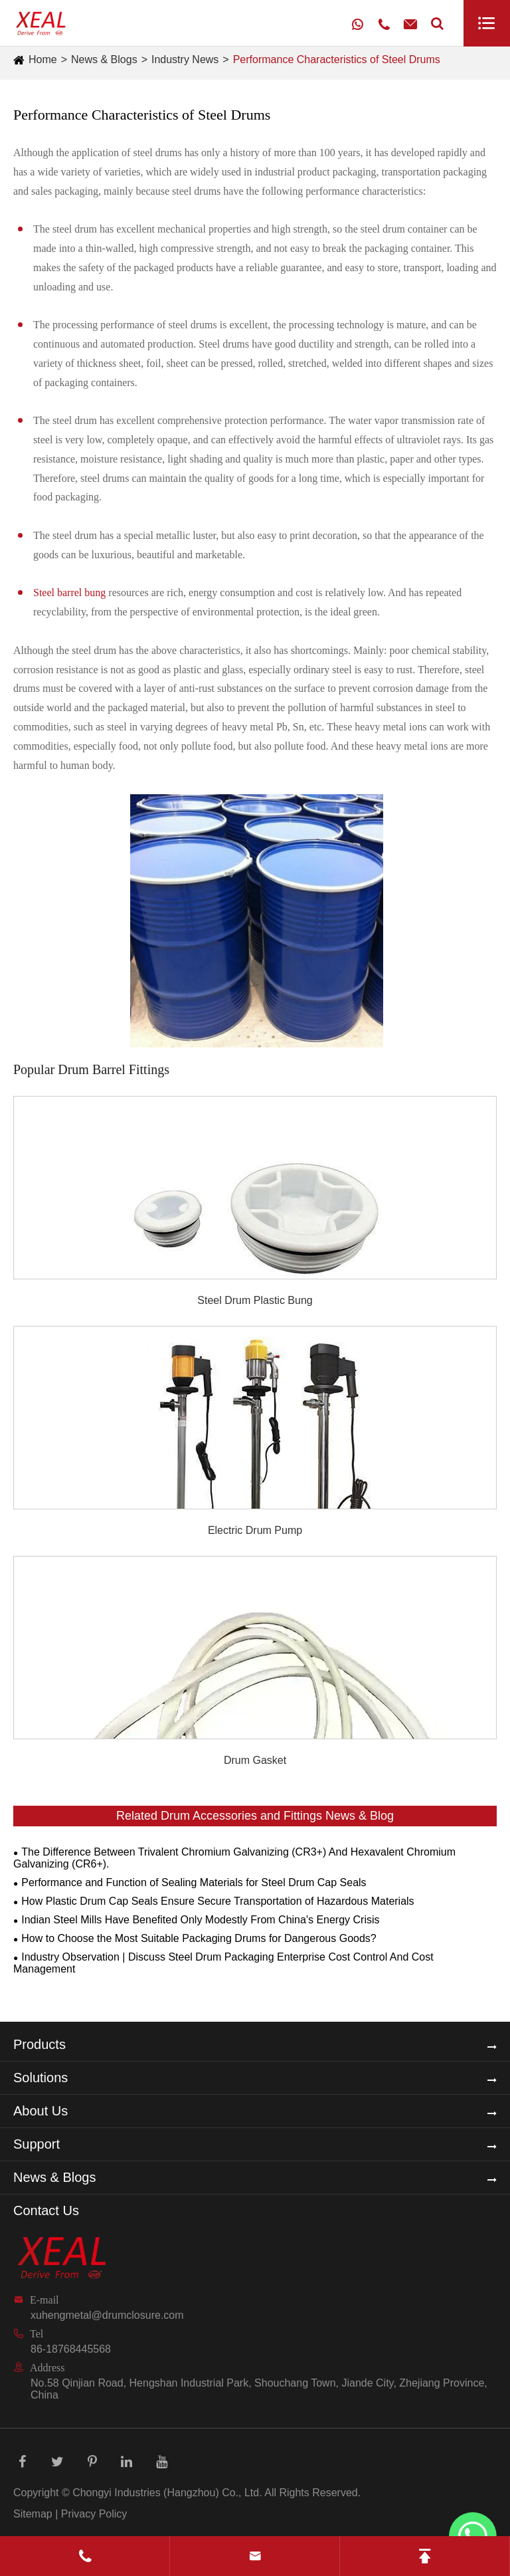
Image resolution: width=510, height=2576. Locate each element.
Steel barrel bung (69, 592)
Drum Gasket (255, 1760)
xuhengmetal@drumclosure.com (107, 2315)
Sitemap (32, 2514)
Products (39, 2044)
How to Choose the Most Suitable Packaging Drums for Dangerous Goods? (199, 1938)
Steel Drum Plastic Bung (254, 1300)
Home (43, 59)
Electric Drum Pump (255, 1530)
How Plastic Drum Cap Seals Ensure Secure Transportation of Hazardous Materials (217, 1901)
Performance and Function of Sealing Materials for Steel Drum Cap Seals (193, 1882)
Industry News (184, 59)
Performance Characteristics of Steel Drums (336, 59)
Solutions (40, 2077)
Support (36, 2144)
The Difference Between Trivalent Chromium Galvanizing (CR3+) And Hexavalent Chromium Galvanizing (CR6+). (234, 1858)
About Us (40, 2110)
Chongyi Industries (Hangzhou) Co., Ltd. (167, 2492)
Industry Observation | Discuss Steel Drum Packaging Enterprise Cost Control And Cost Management (223, 1963)
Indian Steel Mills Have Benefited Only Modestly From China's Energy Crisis (200, 1919)
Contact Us (46, 2210)
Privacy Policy (94, 2514)
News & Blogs (104, 59)
